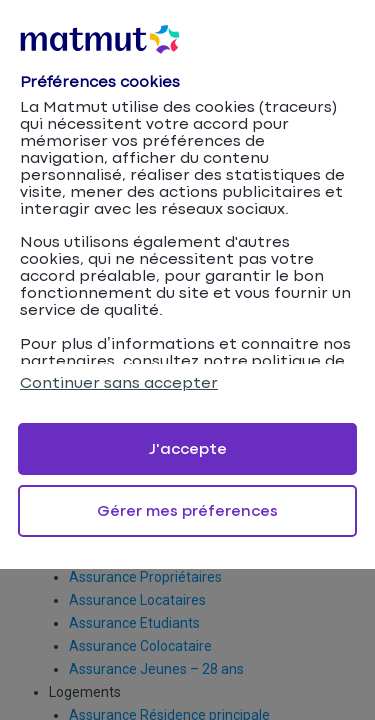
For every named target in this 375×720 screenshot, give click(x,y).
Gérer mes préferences (187, 511)
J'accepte (188, 449)
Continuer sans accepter (119, 383)
